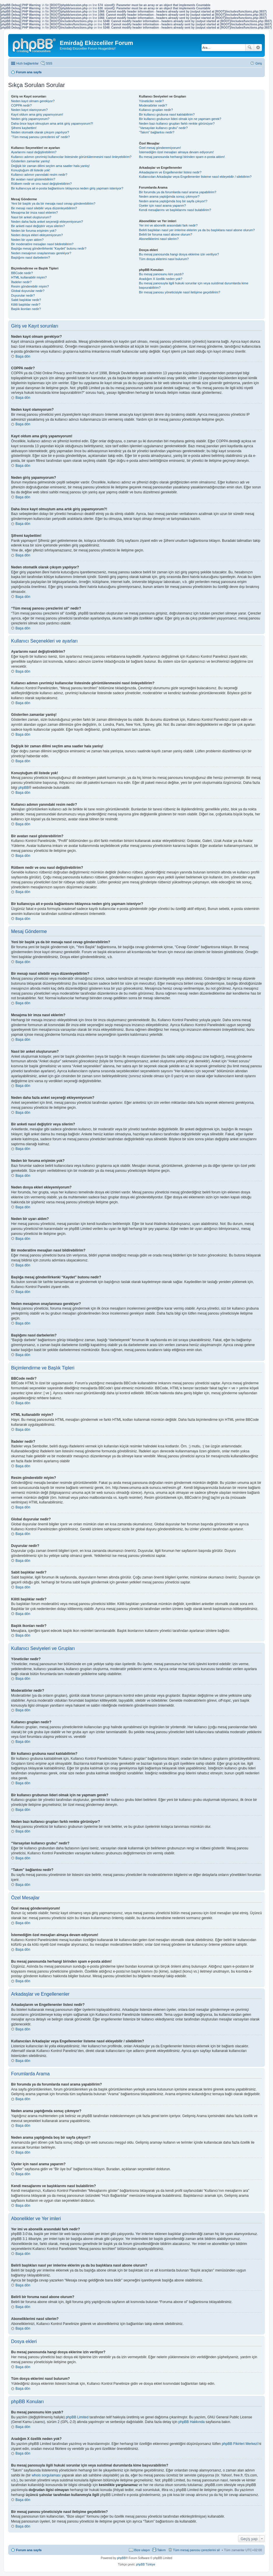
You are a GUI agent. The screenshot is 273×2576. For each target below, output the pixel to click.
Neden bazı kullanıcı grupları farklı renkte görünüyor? (177, 123)
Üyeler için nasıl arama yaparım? (162, 205)
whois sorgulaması (46, 2475)
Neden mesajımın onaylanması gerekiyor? (41, 253)
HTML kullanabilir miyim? (29, 277)
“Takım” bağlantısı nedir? (156, 132)
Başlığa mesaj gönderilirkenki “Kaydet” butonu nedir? (48, 248)
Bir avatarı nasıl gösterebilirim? (33, 179)
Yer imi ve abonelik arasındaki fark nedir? (168, 225)
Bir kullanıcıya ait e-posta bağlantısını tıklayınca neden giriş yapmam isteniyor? (67, 188)
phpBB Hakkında (191, 2422)
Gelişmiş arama (258, 47)
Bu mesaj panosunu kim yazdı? (161, 274)
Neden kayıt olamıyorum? (29, 110)
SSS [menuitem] (49, 63)
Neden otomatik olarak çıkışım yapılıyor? (40, 132)
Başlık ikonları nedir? (26, 309)
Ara (249, 47)
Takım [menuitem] (161, 2550)
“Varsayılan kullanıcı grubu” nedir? (163, 128)
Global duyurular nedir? (27, 291)
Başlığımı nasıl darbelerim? (30, 257)
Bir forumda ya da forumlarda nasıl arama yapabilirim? (177, 192)
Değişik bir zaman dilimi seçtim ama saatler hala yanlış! (50, 166)
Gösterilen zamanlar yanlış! (30, 161)
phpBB (23, 788)
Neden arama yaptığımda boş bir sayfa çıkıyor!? (173, 201)
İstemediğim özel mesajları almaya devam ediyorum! (176, 152)
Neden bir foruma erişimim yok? (33, 230)
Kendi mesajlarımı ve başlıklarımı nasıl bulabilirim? (175, 210)
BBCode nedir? (22, 273)
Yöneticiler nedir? (151, 101)
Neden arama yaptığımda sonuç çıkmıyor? (169, 196)
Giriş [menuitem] (258, 63)
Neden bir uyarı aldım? (27, 239)
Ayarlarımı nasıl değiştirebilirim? (34, 152)
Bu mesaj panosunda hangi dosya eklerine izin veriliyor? (179, 254)
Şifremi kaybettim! (23, 128)
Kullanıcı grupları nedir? (156, 110)
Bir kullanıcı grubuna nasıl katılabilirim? (167, 114)
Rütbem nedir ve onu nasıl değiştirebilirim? (41, 183)
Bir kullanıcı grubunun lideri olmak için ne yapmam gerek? (180, 119)
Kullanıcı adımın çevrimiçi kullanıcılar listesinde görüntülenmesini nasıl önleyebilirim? (71, 157)
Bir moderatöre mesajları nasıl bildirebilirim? (42, 244)
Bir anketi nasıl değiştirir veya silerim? (38, 226)
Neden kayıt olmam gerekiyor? (33, 101)
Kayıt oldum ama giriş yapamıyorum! (37, 114)
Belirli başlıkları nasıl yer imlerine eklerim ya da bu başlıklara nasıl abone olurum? (197, 230)
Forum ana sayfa (28, 2550)
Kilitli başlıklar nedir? (25, 304)
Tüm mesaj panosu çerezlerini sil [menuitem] (196, 2550)
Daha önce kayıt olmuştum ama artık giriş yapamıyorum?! (52, 123)
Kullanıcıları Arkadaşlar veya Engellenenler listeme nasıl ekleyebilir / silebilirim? (195, 176)
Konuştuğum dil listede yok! (30, 170)
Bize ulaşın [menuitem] (142, 2550)
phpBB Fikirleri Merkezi (240, 2444)
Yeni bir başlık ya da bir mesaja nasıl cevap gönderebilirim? (53, 203)
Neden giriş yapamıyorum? (30, 119)
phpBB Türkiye (145, 2564)
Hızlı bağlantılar (27, 63)
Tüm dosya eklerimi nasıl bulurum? (164, 259)
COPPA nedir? (21, 105)
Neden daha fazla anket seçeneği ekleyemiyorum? (47, 221)
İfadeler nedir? (21, 282)
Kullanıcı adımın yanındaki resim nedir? (39, 174)
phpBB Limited (77, 2417)
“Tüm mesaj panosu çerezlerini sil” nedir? (40, 137)
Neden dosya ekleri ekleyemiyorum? (37, 235)
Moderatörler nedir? (153, 105)
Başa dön (22, 356)
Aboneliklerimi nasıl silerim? (159, 239)
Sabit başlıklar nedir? (26, 300)
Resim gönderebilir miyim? (30, 286)
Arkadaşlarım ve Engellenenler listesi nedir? (170, 172)
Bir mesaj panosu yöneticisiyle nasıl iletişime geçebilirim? (179, 292)
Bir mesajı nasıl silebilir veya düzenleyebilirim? (44, 208)
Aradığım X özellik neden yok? (161, 279)
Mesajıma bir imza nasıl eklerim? (34, 212)
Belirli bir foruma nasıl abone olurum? (165, 234)
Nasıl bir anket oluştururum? (31, 217)
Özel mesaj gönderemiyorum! (160, 147)
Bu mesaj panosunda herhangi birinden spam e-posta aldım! (182, 157)
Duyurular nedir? (23, 295)
